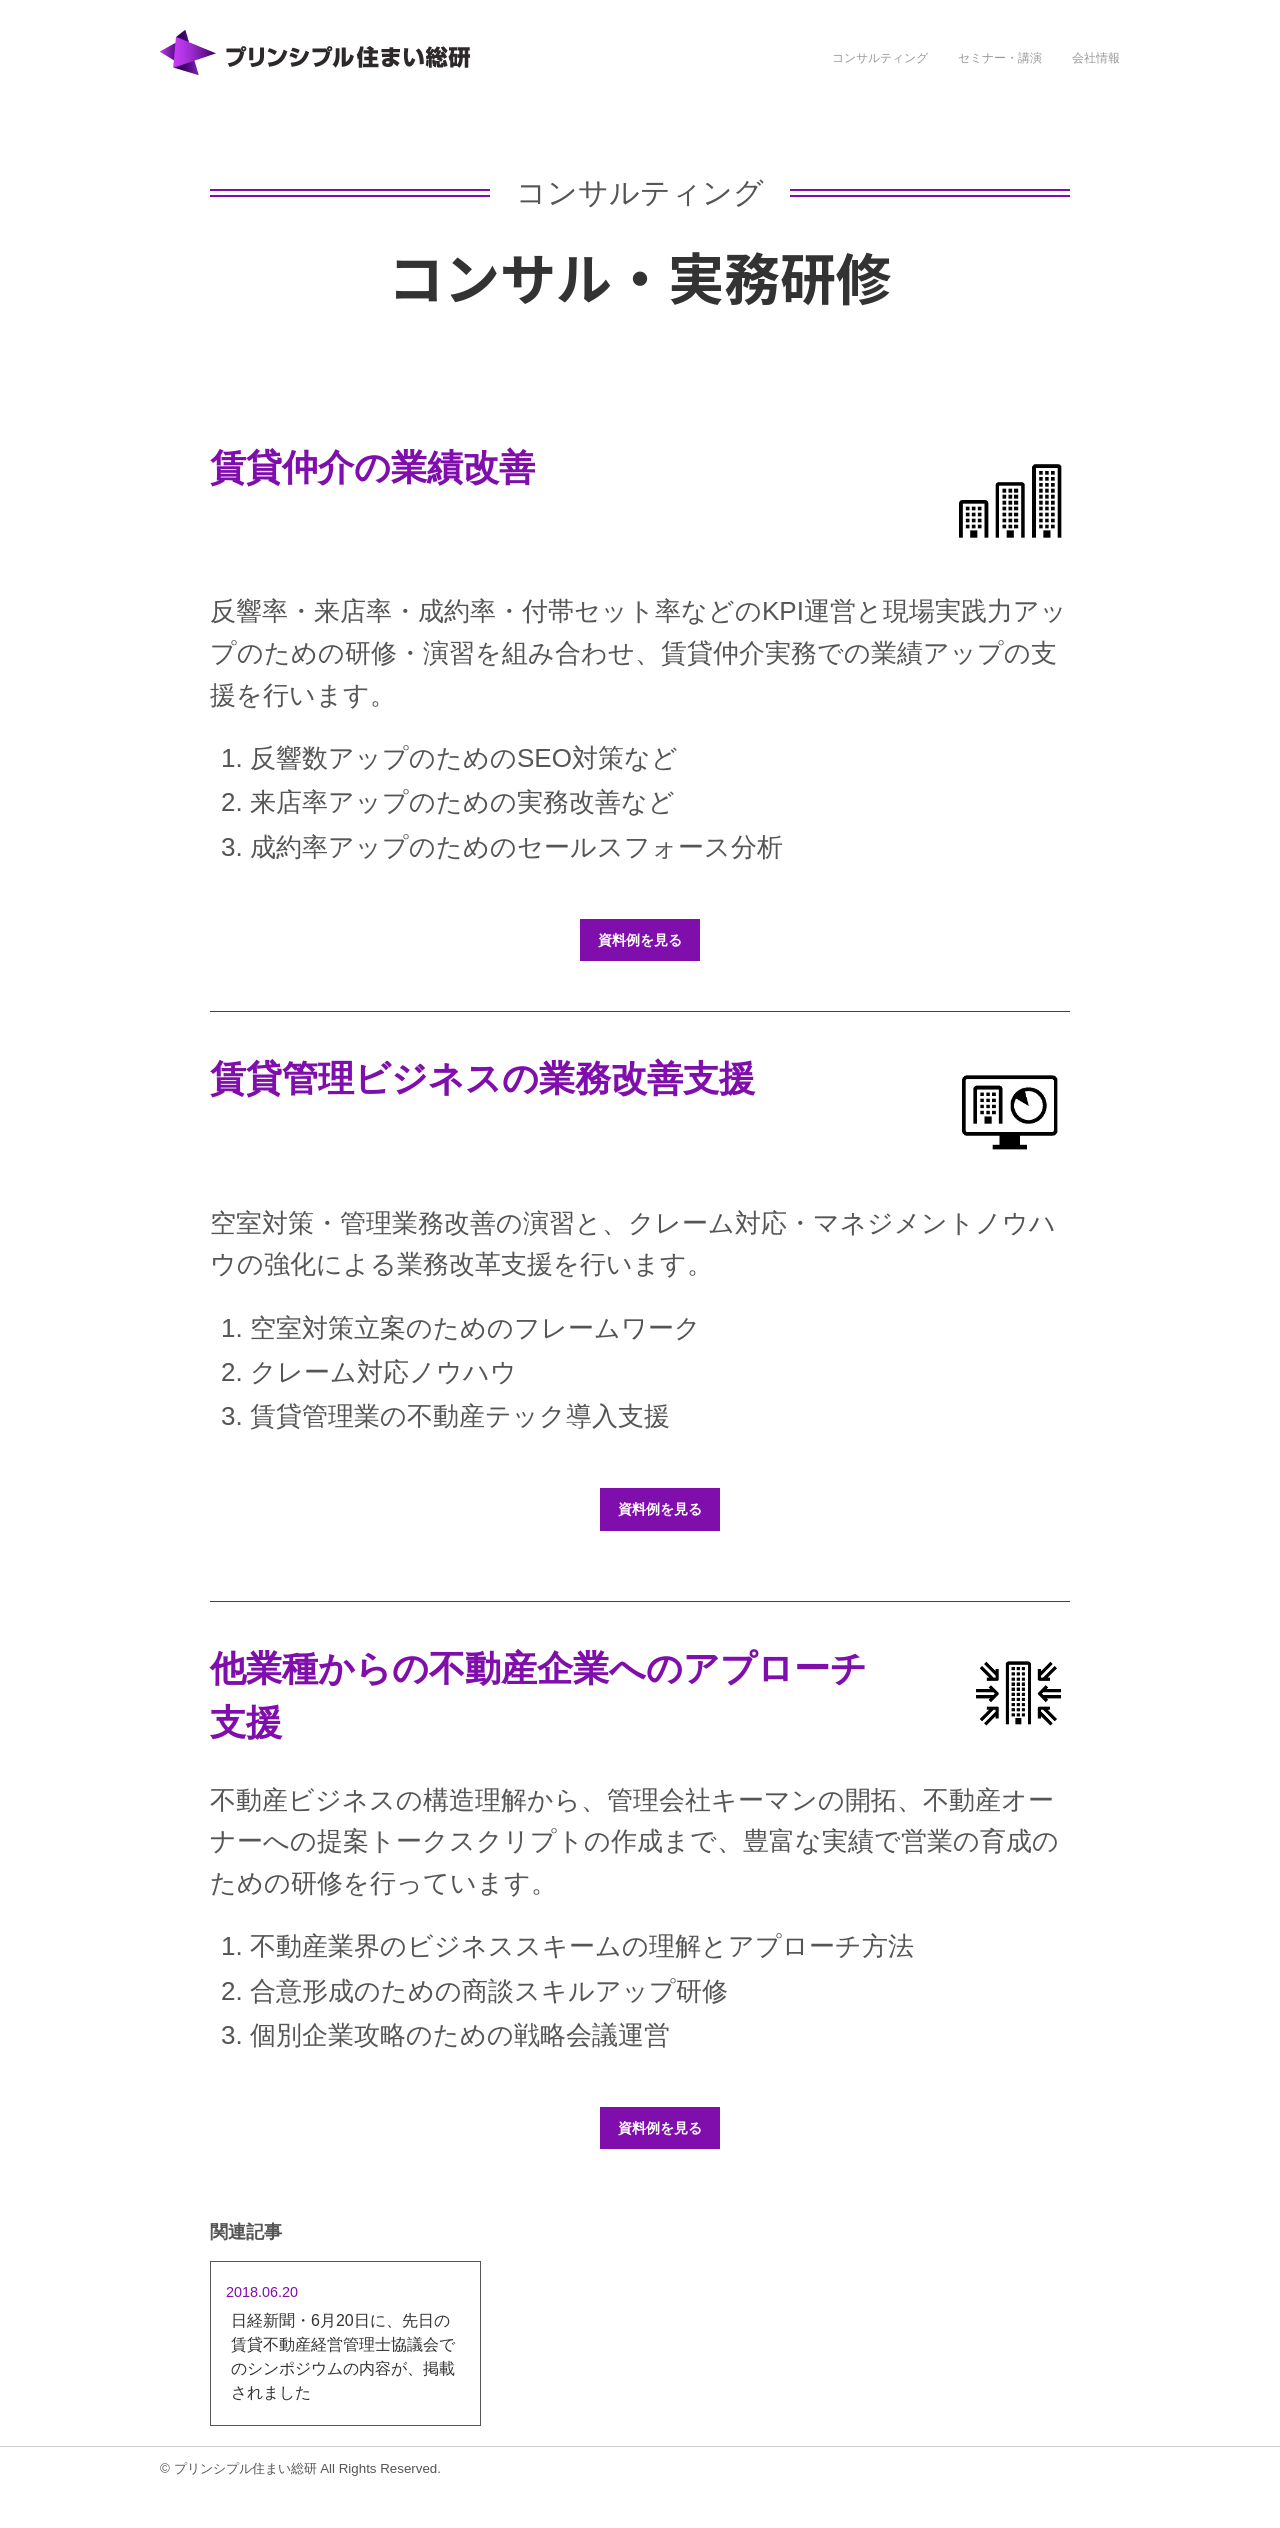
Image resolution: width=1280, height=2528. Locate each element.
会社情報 (1096, 58)
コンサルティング (880, 58)
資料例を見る (640, 940)
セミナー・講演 (1000, 58)
